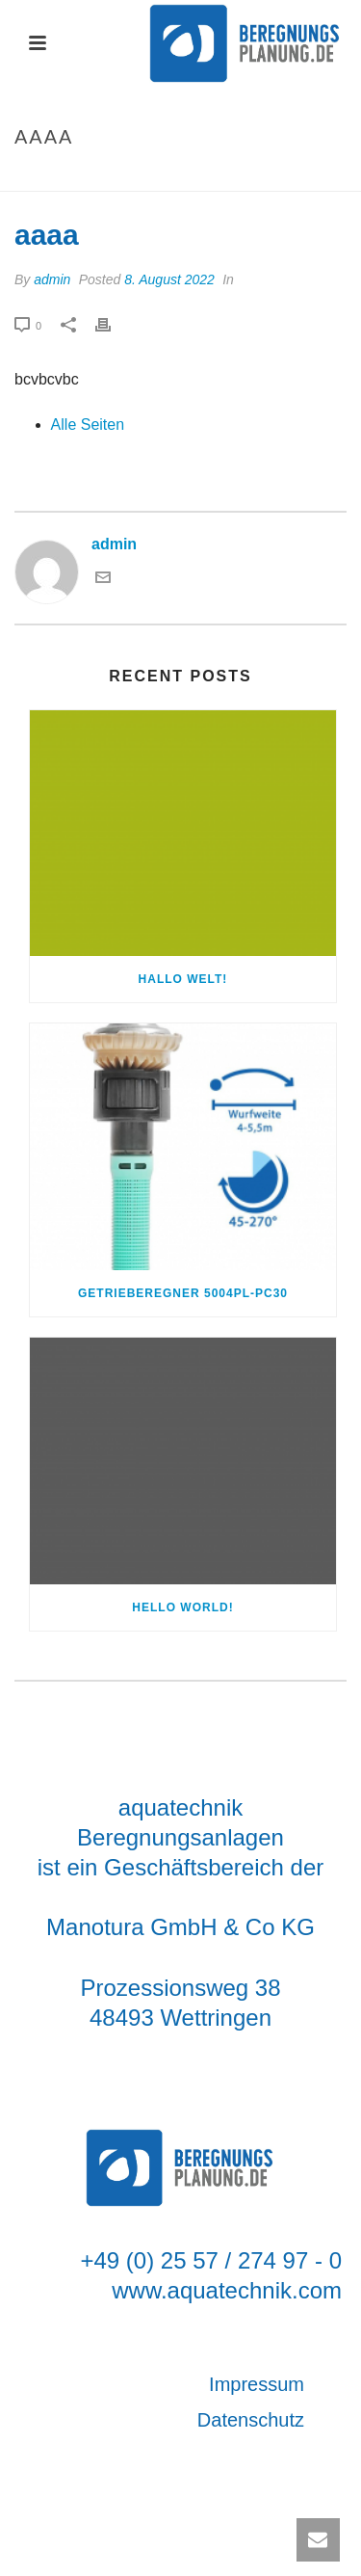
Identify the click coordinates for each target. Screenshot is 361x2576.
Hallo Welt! (183, 979)
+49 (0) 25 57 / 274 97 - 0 (211, 2260)
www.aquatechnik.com (227, 2290)
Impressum (256, 2384)
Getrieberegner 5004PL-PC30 (183, 1293)
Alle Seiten (88, 424)
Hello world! (182, 1607)
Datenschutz (250, 2419)
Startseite (157, 178)
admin (52, 279)
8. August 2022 (169, 279)
